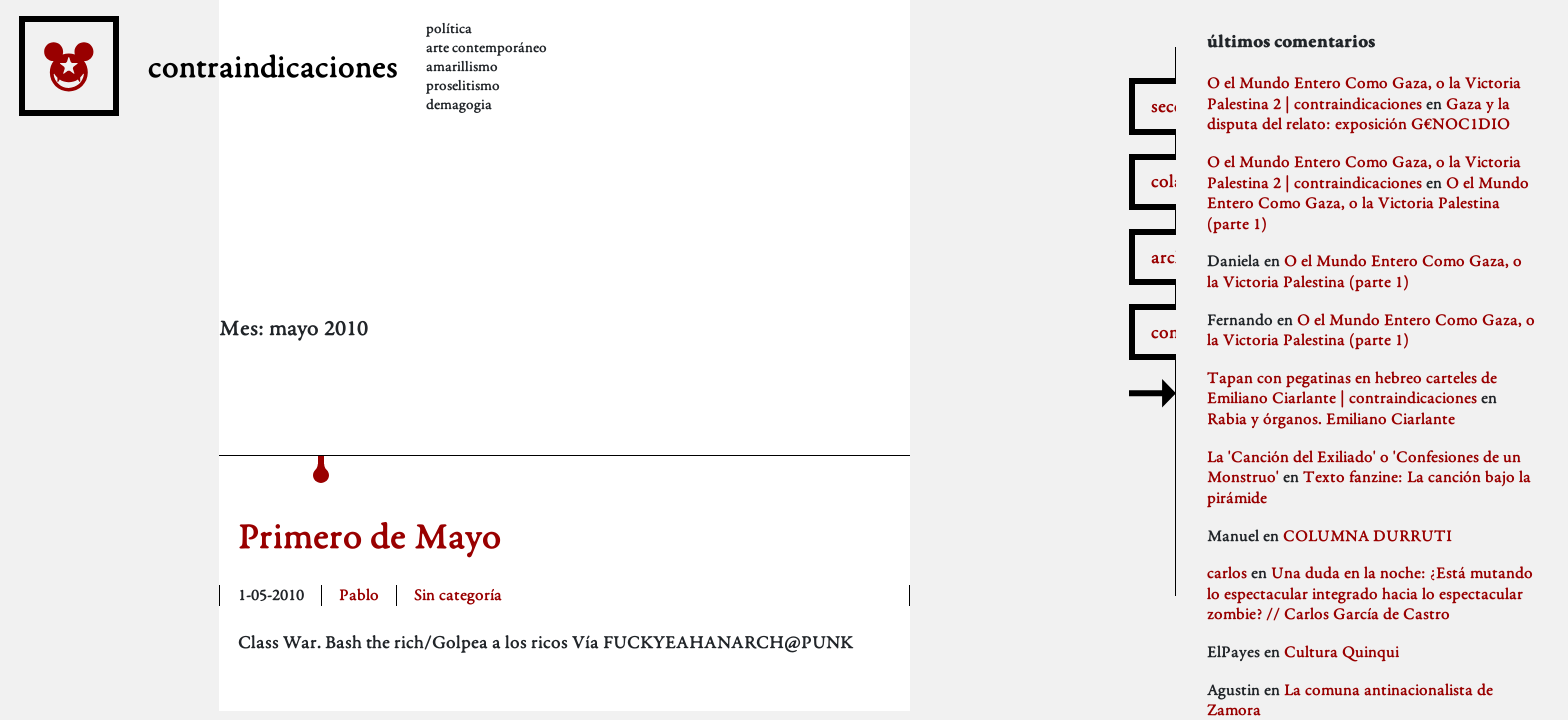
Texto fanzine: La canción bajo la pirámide (1369, 487)
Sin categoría (458, 594)
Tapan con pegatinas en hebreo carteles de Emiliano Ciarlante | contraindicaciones (1352, 388)
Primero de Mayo (369, 535)
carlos (1227, 572)
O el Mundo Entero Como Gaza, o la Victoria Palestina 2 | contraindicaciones (1364, 93)
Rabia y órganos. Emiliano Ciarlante (1331, 418)
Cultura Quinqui (1341, 651)
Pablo (359, 594)
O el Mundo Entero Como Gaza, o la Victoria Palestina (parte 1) (1368, 203)
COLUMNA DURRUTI (1367, 535)
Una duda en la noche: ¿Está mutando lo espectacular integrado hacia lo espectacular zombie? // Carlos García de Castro (1370, 593)
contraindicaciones (347, 97)
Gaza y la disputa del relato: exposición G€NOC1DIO (1358, 114)
